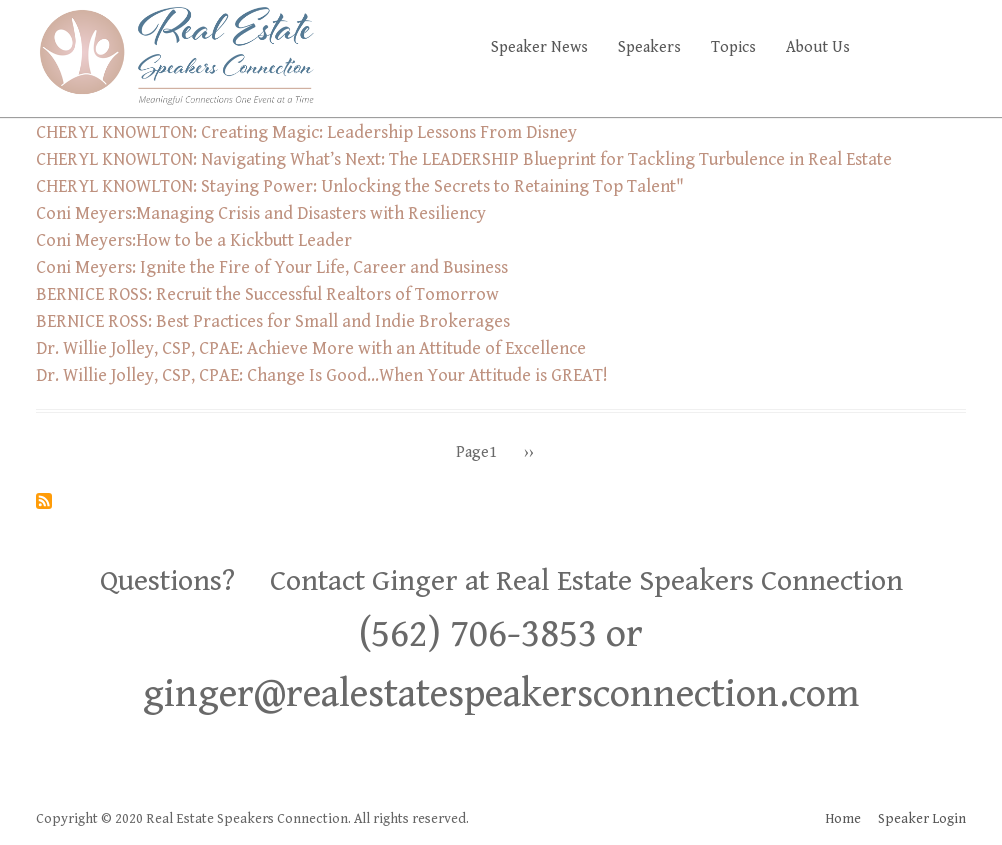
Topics (733, 47)
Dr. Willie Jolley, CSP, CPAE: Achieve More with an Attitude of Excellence (311, 348)
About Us (818, 47)
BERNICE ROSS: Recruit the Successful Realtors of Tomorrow (267, 294)
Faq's (931, 47)
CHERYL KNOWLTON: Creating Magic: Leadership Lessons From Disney (306, 132)
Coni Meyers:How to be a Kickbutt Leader (194, 240)
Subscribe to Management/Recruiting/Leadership (44, 501)
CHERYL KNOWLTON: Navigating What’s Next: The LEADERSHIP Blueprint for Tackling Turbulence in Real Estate (464, 159)
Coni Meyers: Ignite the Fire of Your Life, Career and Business (272, 267)
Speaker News (539, 47)
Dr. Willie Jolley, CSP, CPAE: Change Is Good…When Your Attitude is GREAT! (322, 375)
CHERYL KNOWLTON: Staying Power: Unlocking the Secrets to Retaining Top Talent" (360, 186)
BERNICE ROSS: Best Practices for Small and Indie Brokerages (273, 321)
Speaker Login (922, 819)
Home (843, 819)
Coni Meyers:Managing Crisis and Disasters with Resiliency (261, 213)
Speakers (649, 47)
